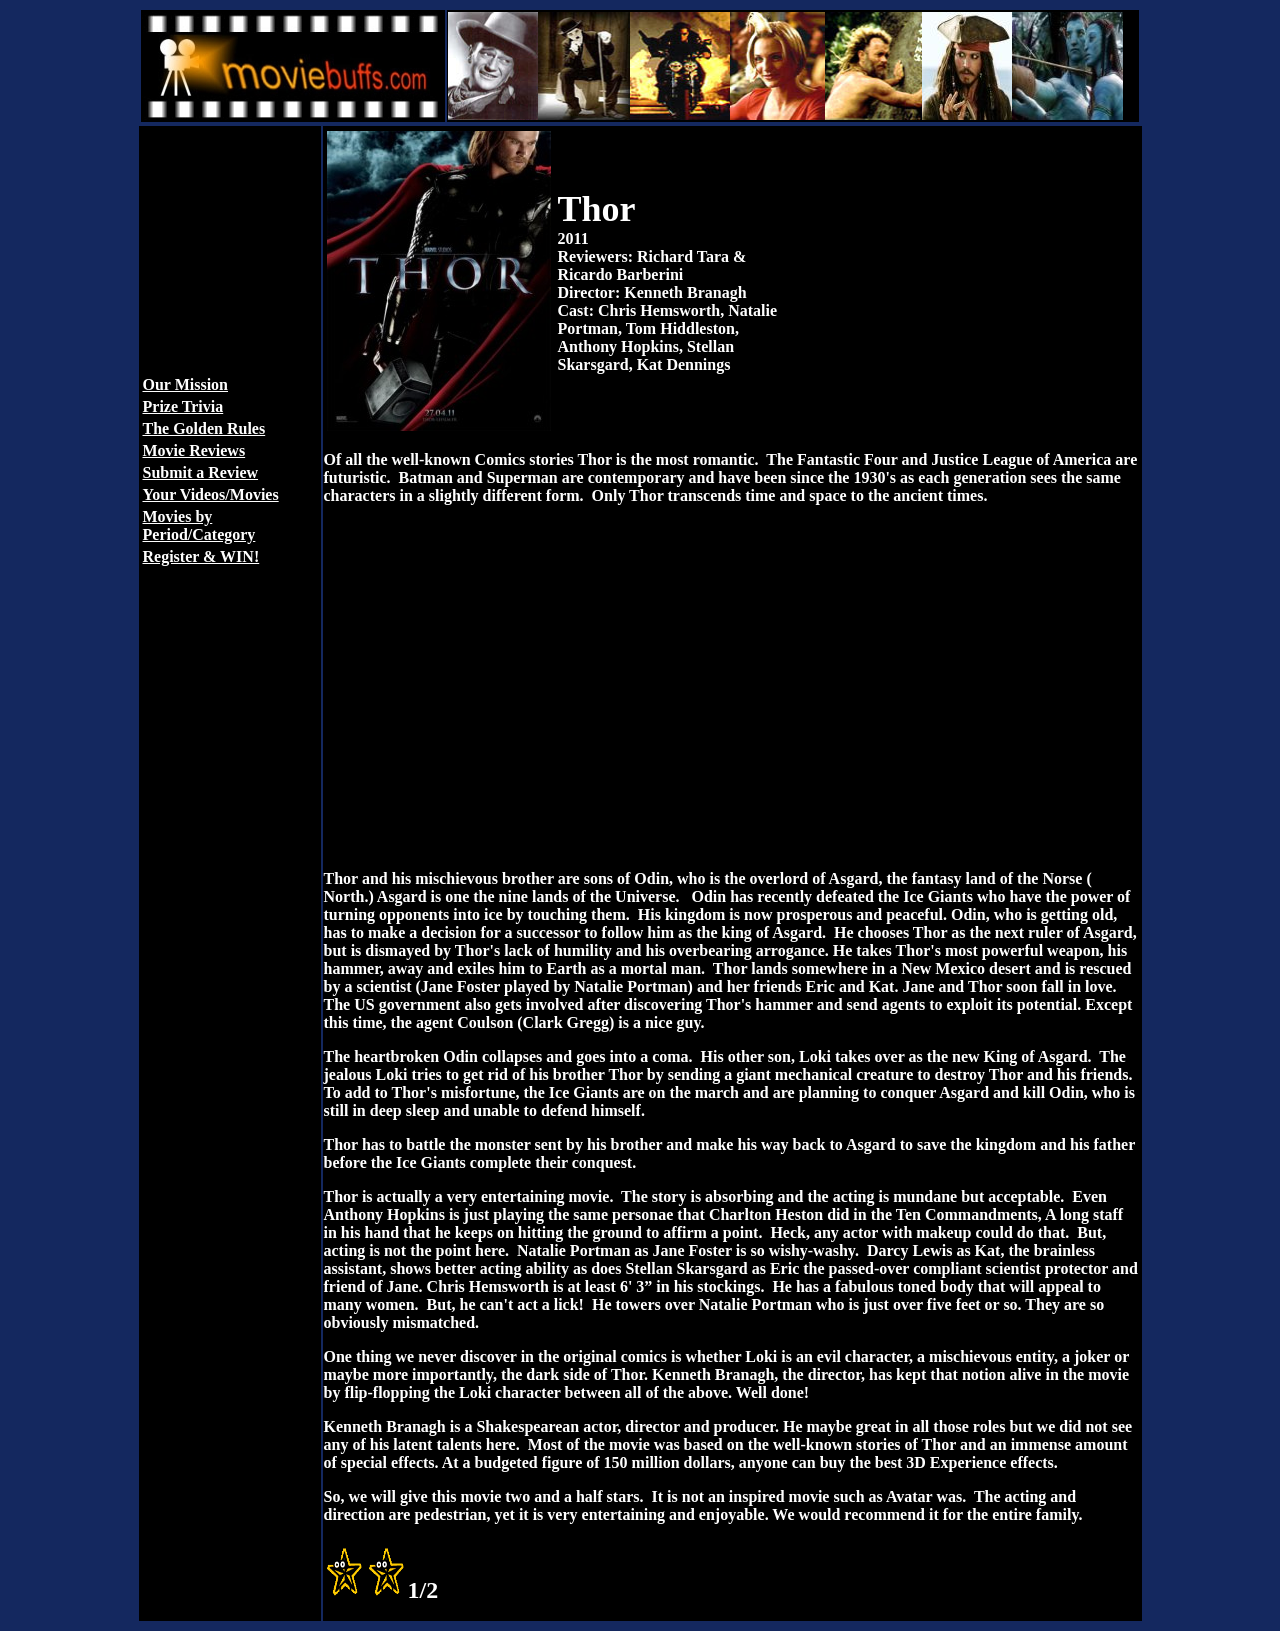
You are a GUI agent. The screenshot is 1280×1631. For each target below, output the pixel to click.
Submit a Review (201, 472)
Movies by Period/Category (199, 525)
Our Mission (186, 384)
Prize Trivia (183, 406)
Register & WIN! (201, 556)
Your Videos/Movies (211, 494)
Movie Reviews (194, 450)
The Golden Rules (204, 428)
